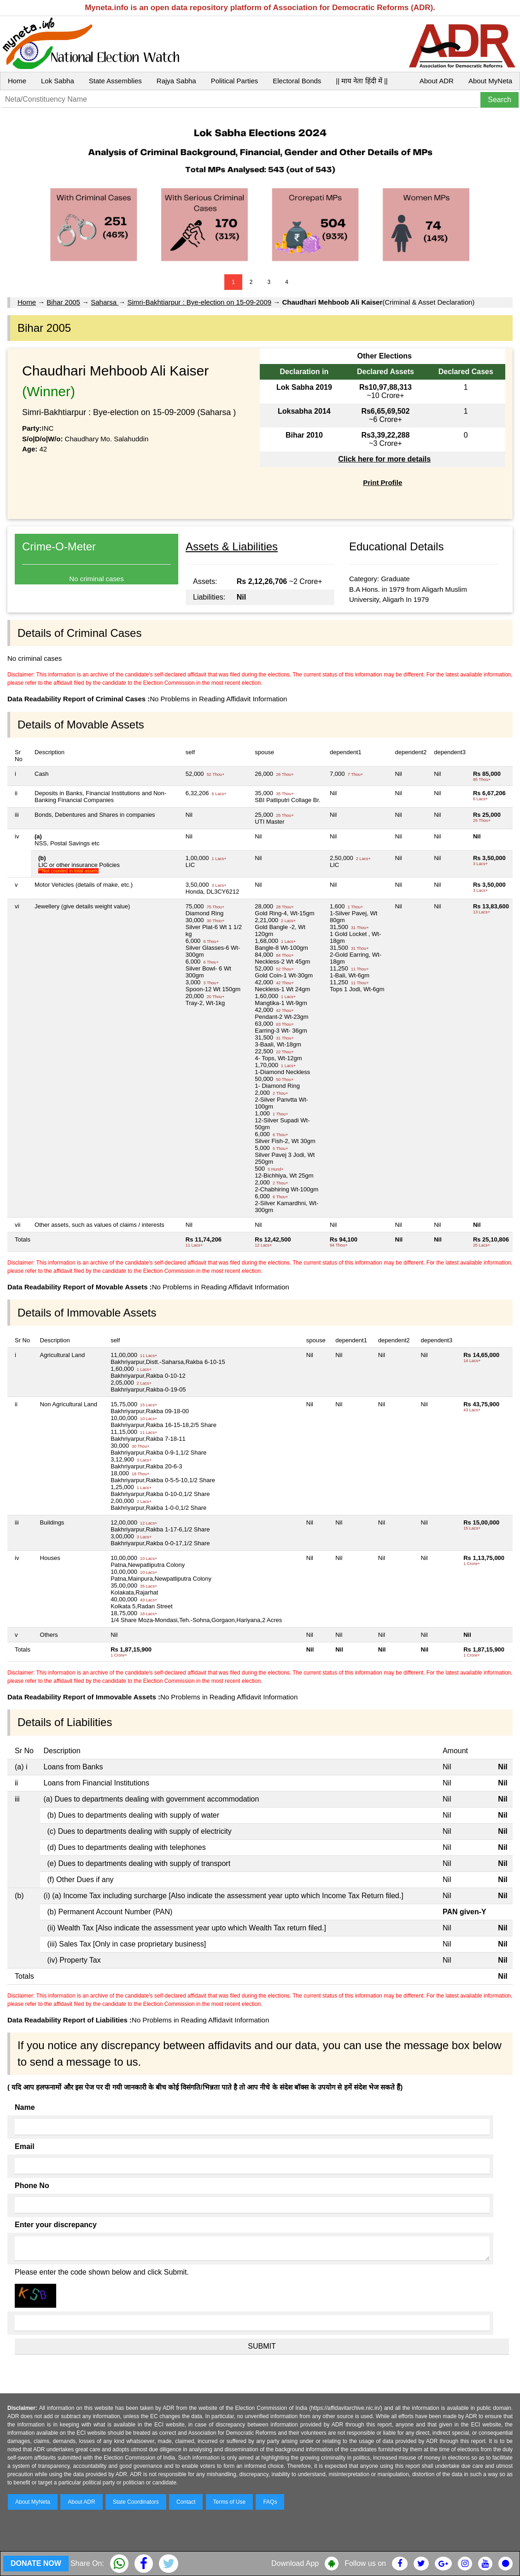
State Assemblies (115, 81)
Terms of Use (229, 2502)
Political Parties (234, 81)
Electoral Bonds (297, 81)
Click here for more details (384, 459)
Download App (295, 2563)
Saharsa (104, 302)
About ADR (437, 81)
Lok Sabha (57, 81)
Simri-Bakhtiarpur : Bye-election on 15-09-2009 (199, 302)
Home (17, 81)
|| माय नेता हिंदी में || (361, 81)
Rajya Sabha (176, 81)
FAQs (270, 2502)
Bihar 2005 (63, 302)
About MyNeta (490, 81)
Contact (185, 2502)
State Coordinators (136, 2502)
